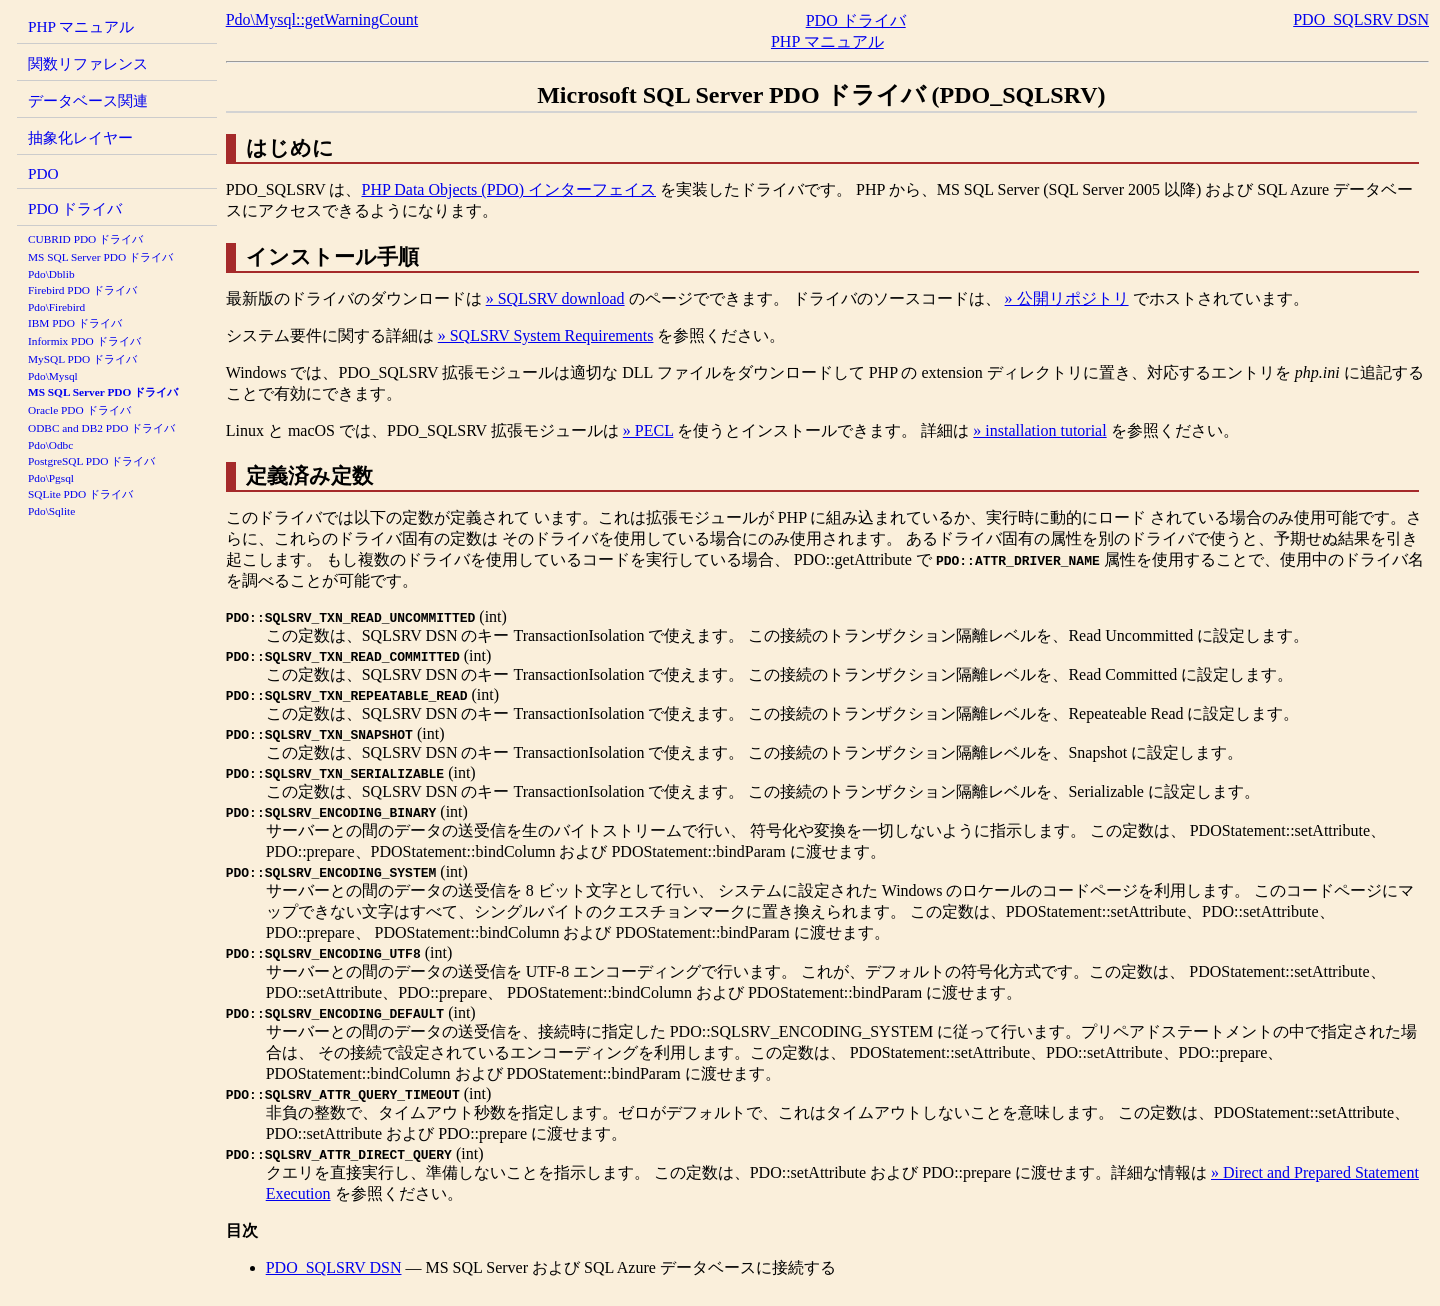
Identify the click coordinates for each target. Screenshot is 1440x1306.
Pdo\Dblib (51, 274)
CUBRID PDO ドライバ (85, 239)
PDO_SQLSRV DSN (1361, 19)
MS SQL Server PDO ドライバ (100, 257)
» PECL (648, 430)
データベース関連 (88, 100)
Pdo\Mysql (53, 376)
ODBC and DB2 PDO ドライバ (101, 428)
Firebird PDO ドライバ (82, 290)
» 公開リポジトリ (1067, 298)
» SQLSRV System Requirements (546, 335)
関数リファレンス (88, 63)
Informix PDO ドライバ (84, 341)
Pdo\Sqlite (51, 511)
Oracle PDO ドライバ (79, 410)
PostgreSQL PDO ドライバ (91, 461)
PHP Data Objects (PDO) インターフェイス (508, 189)
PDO (43, 173)
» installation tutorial (1039, 430)
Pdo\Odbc (50, 445)
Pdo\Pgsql (51, 478)
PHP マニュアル (81, 26)
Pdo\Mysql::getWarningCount (322, 19)
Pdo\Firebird (56, 307)
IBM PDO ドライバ (75, 323)
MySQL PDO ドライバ (82, 359)
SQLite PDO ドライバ (80, 494)
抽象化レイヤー (80, 137)
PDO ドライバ (75, 208)
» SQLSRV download (555, 298)
